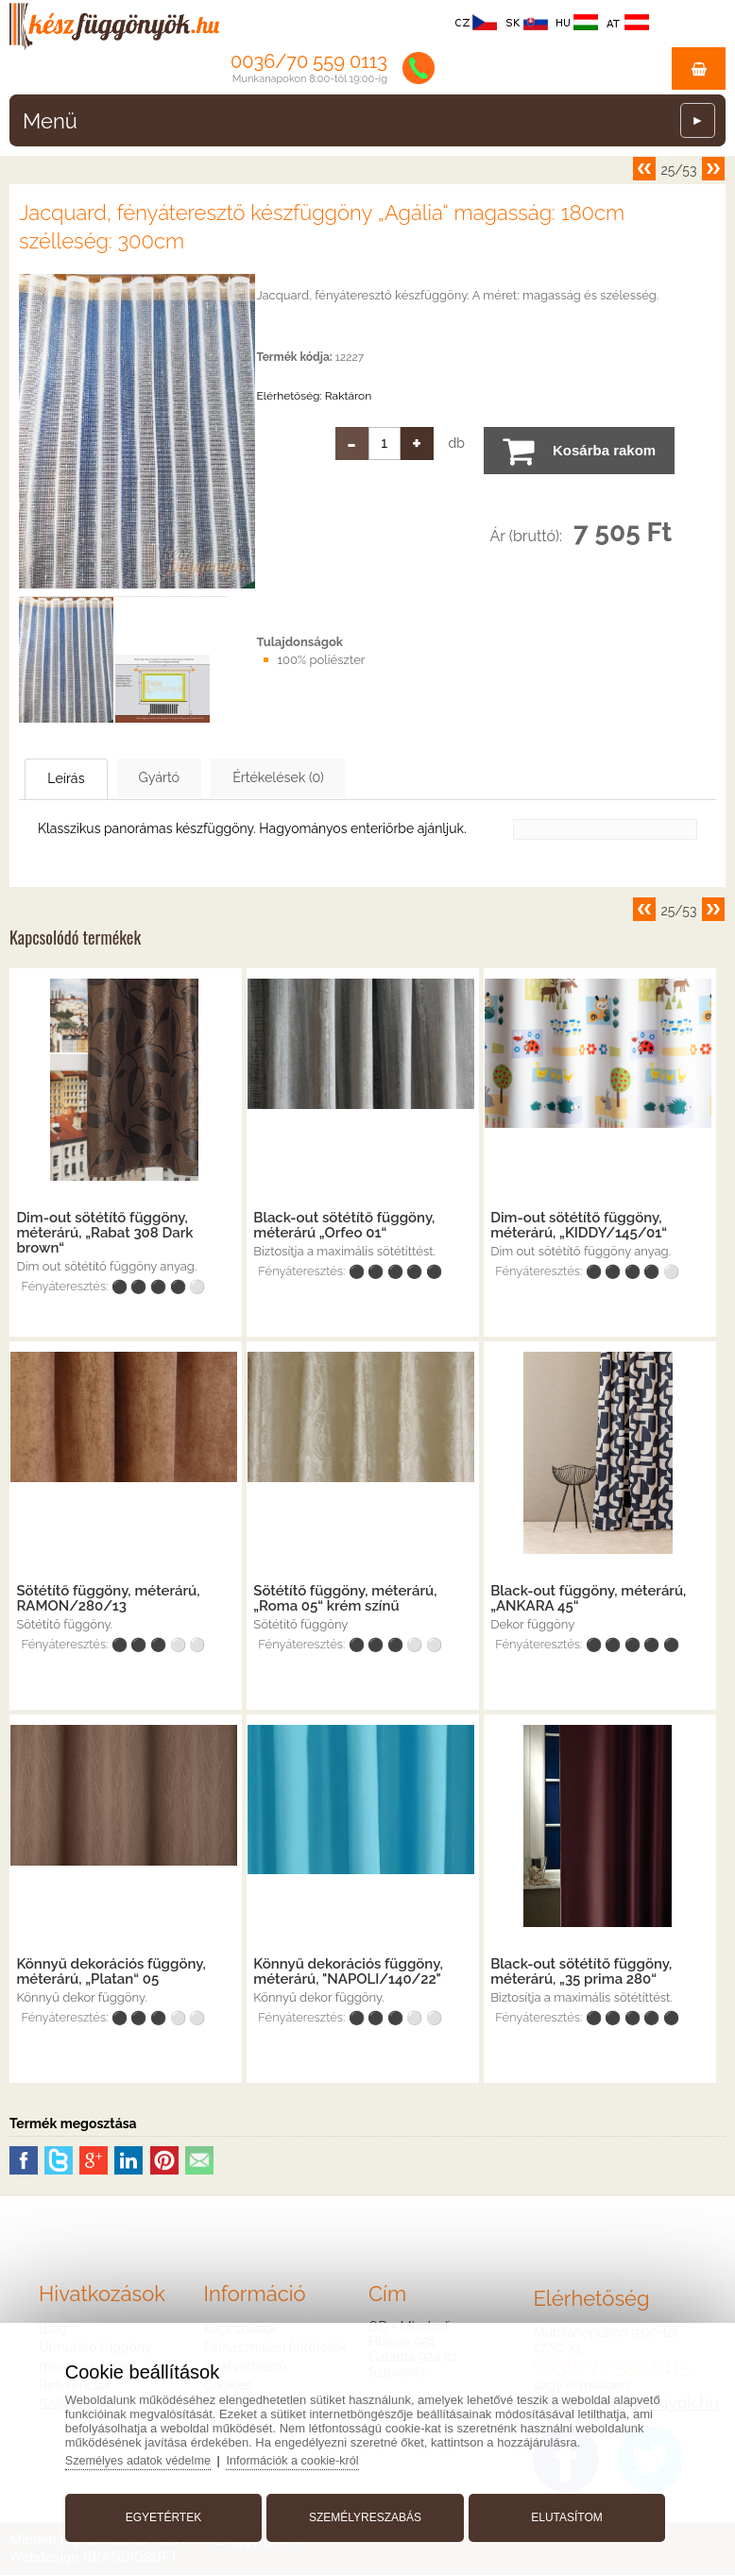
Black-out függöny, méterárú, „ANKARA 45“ (588, 1599)
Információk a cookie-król (307, 2455)
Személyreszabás (365, 2512)
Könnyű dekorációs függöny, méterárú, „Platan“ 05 (110, 1972)
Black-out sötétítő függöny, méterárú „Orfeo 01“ (344, 1226)
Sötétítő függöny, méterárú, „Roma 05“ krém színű (344, 1599)
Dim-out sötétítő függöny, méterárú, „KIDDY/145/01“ (578, 1226)
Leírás (81, 779)
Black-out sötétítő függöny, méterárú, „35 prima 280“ (581, 1972)
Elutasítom (561, 2512)
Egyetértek (169, 2512)
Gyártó (199, 778)
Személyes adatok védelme (149, 2455)
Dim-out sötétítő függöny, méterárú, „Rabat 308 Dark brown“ (104, 1233)
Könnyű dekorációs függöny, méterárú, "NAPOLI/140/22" (347, 1972)
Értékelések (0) (345, 778)
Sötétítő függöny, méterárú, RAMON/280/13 (107, 1599)
